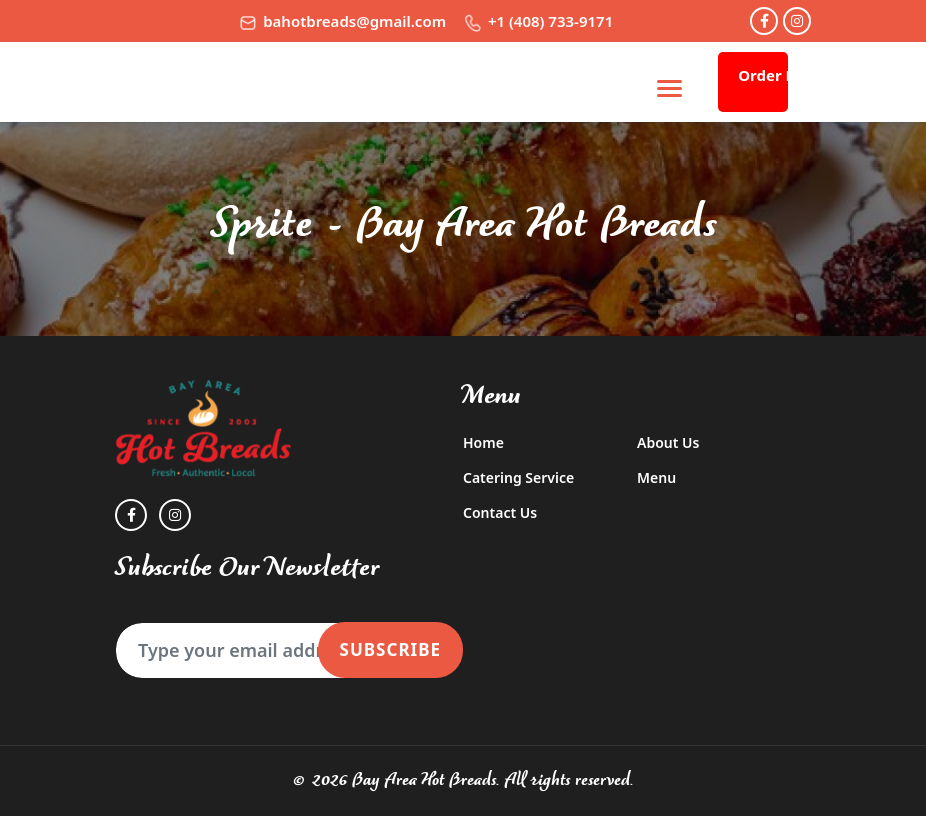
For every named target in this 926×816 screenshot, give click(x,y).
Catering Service (518, 477)
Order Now (763, 75)
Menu (656, 477)
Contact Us (500, 512)
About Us (668, 442)
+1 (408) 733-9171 (539, 21)
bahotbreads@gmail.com (343, 21)
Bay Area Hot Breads (424, 780)
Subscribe (390, 649)
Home (483, 442)
